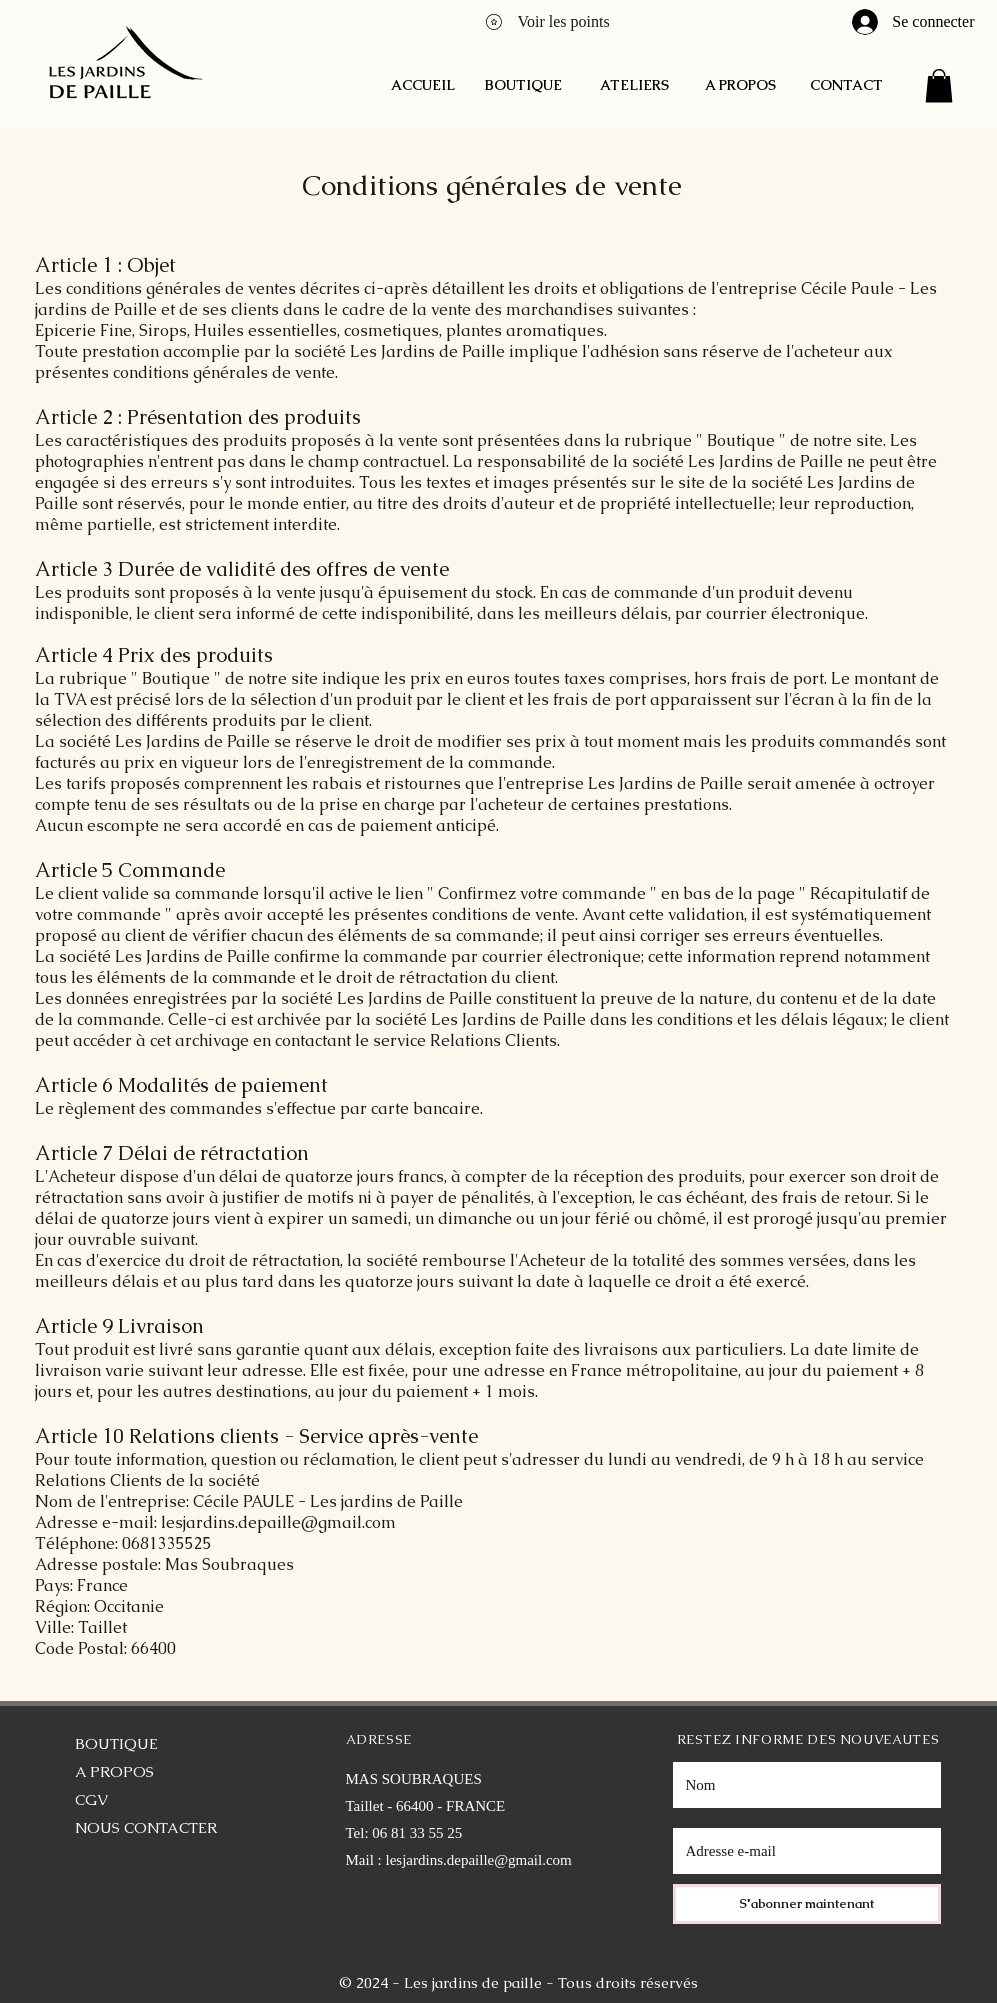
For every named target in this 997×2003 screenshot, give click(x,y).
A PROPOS (114, 1771)
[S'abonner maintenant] (807, 1904)
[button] (939, 85)
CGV (91, 1799)
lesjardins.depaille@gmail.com (479, 1860)
